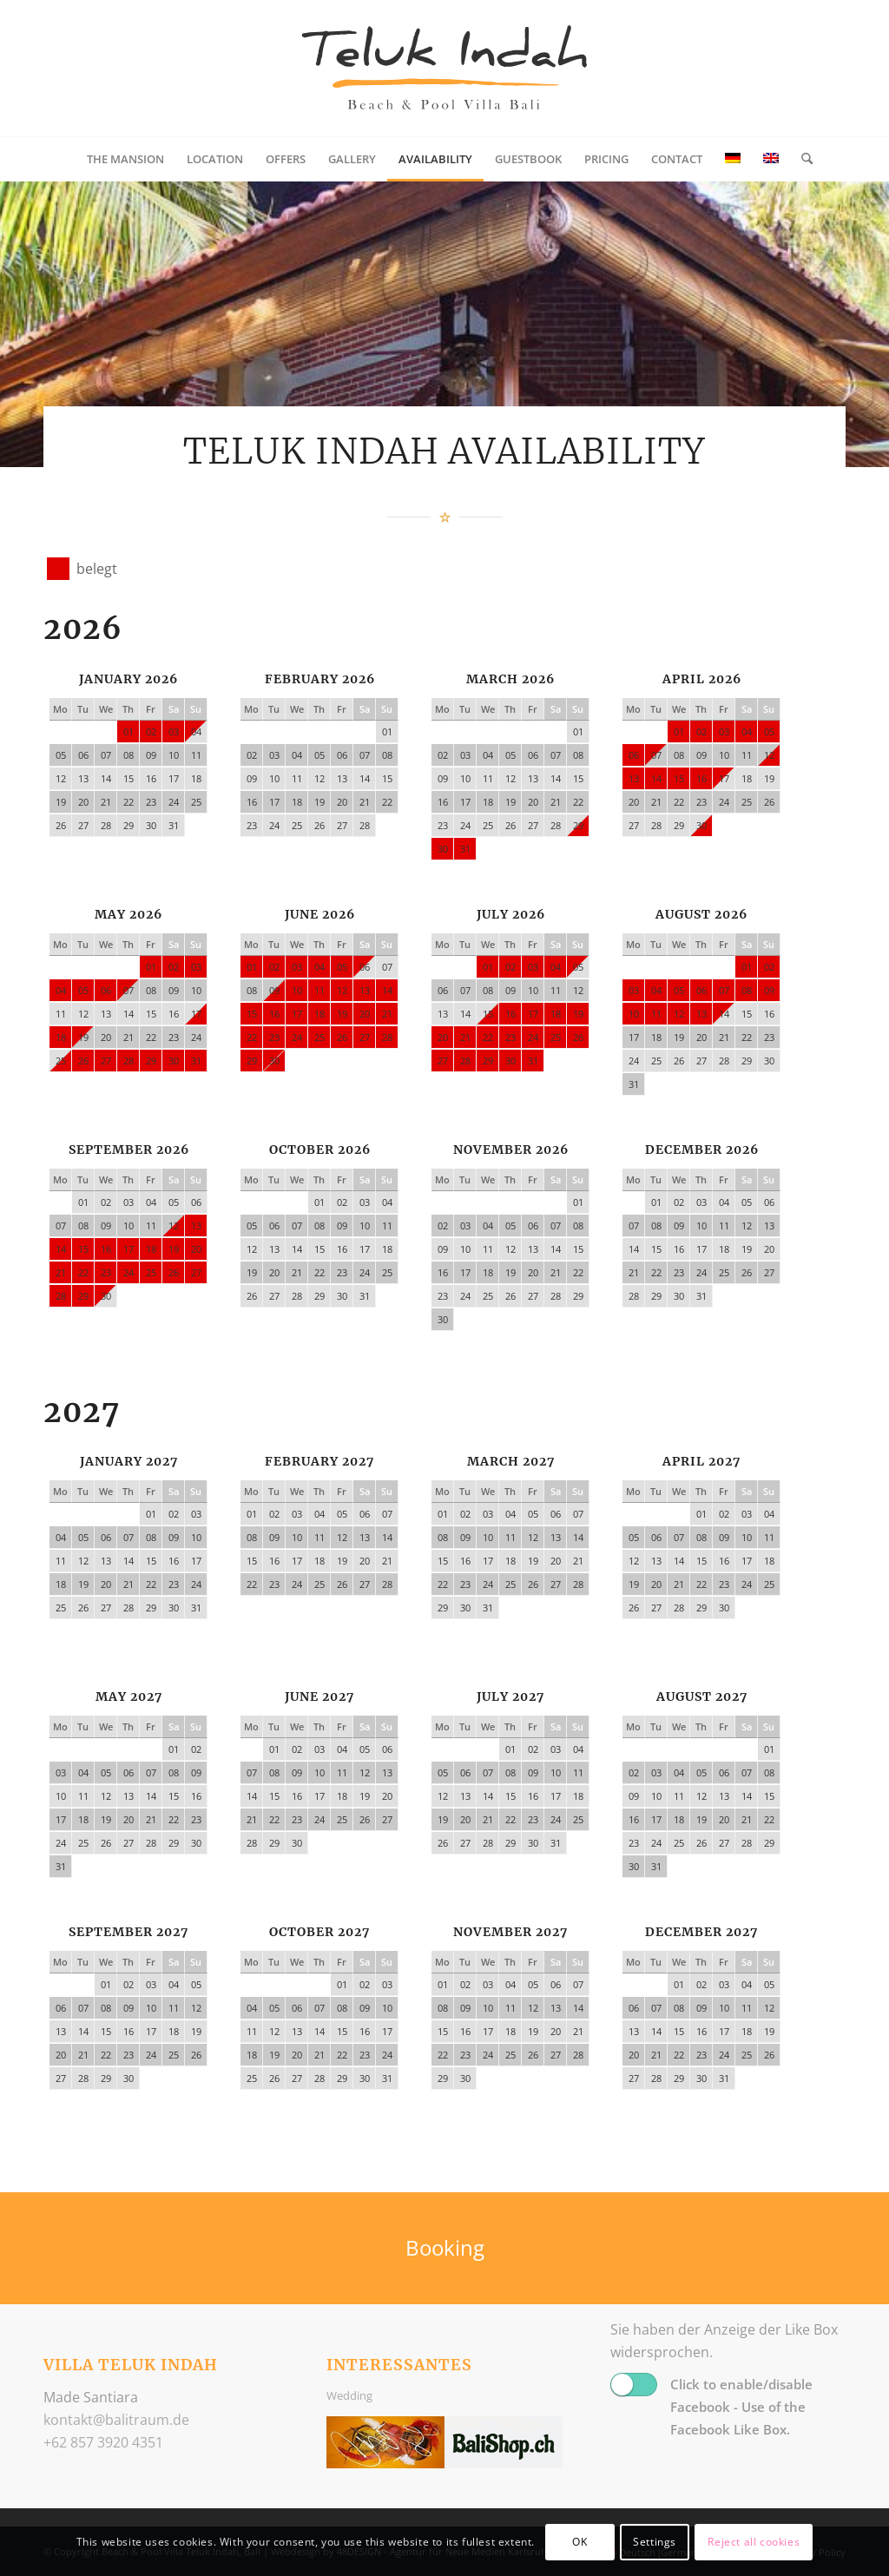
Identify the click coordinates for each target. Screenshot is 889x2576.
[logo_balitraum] (444, 68)
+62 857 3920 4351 (103, 2442)
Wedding (349, 2395)
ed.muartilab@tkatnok (116, 2419)
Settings (654, 2541)
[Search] (801, 159)
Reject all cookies (754, 2541)
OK (579, 2541)
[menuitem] (125, 159)
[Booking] (444, 2248)
